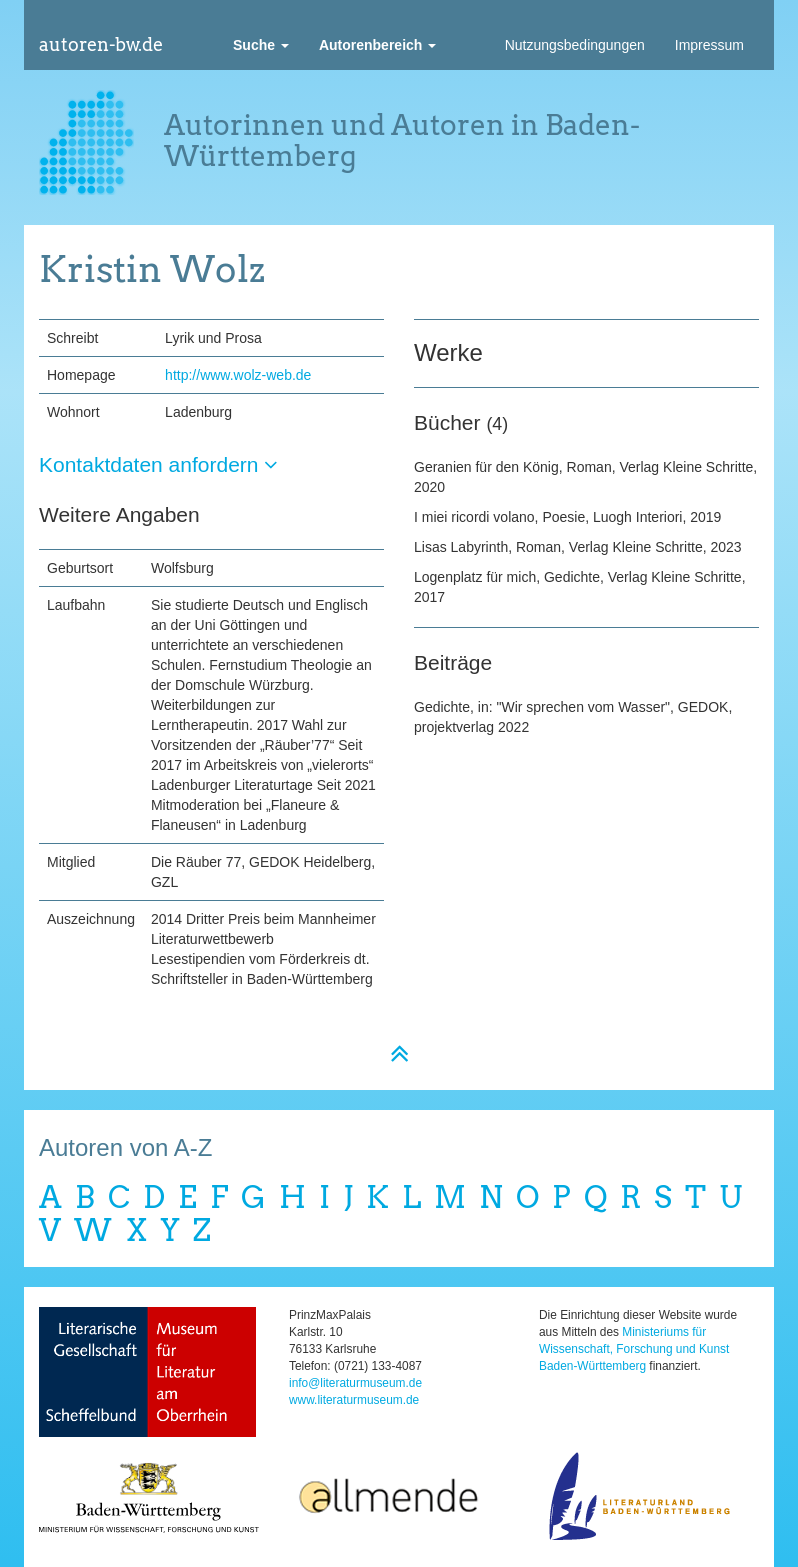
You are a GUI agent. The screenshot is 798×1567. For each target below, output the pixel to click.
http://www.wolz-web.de (238, 375)
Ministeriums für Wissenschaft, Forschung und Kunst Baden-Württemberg (634, 1349)
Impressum (709, 45)
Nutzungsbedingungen (575, 45)
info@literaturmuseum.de (355, 1383)
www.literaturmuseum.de (354, 1400)
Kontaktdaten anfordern (158, 464)
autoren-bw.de (101, 44)
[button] (261, 45)
